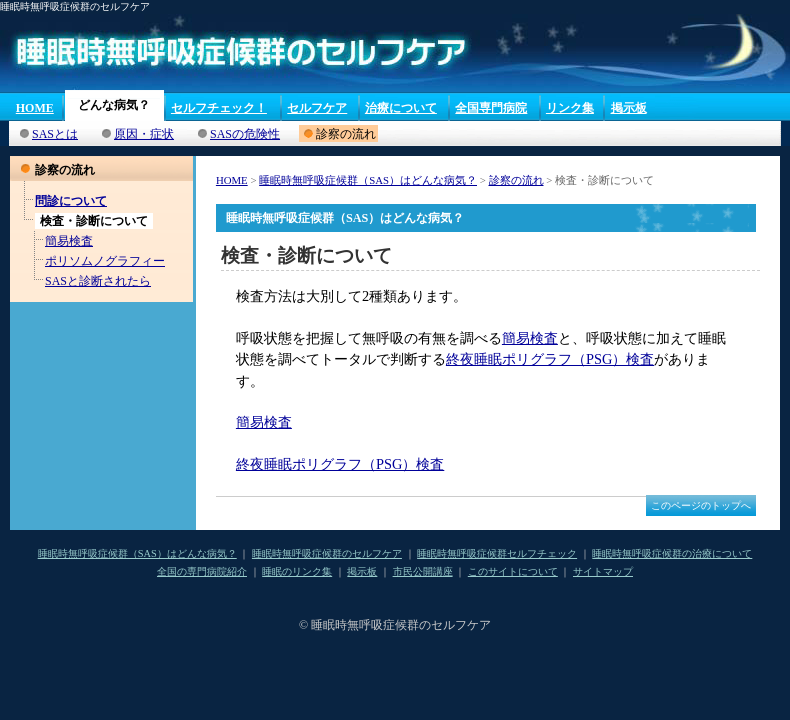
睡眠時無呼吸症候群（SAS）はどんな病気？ (368, 180)
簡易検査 (69, 241)
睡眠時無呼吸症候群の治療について (672, 553)
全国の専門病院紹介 (202, 571)
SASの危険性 (245, 134)
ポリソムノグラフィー (105, 261)
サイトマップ (603, 571)
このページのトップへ (701, 505)
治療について (401, 108)
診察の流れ (516, 180)
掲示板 (629, 108)
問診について (71, 201)
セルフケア (317, 108)
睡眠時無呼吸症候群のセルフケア (327, 553)
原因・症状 (144, 134)
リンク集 (570, 108)
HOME (35, 108)
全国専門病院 (491, 108)
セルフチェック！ (219, 108)
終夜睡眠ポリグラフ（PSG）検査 (550, 359)
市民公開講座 (423, 571)
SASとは (55, 134)
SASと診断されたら (98, 281)
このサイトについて (513, 571)
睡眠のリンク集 (297, 571)
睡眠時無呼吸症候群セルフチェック (497, 553)
